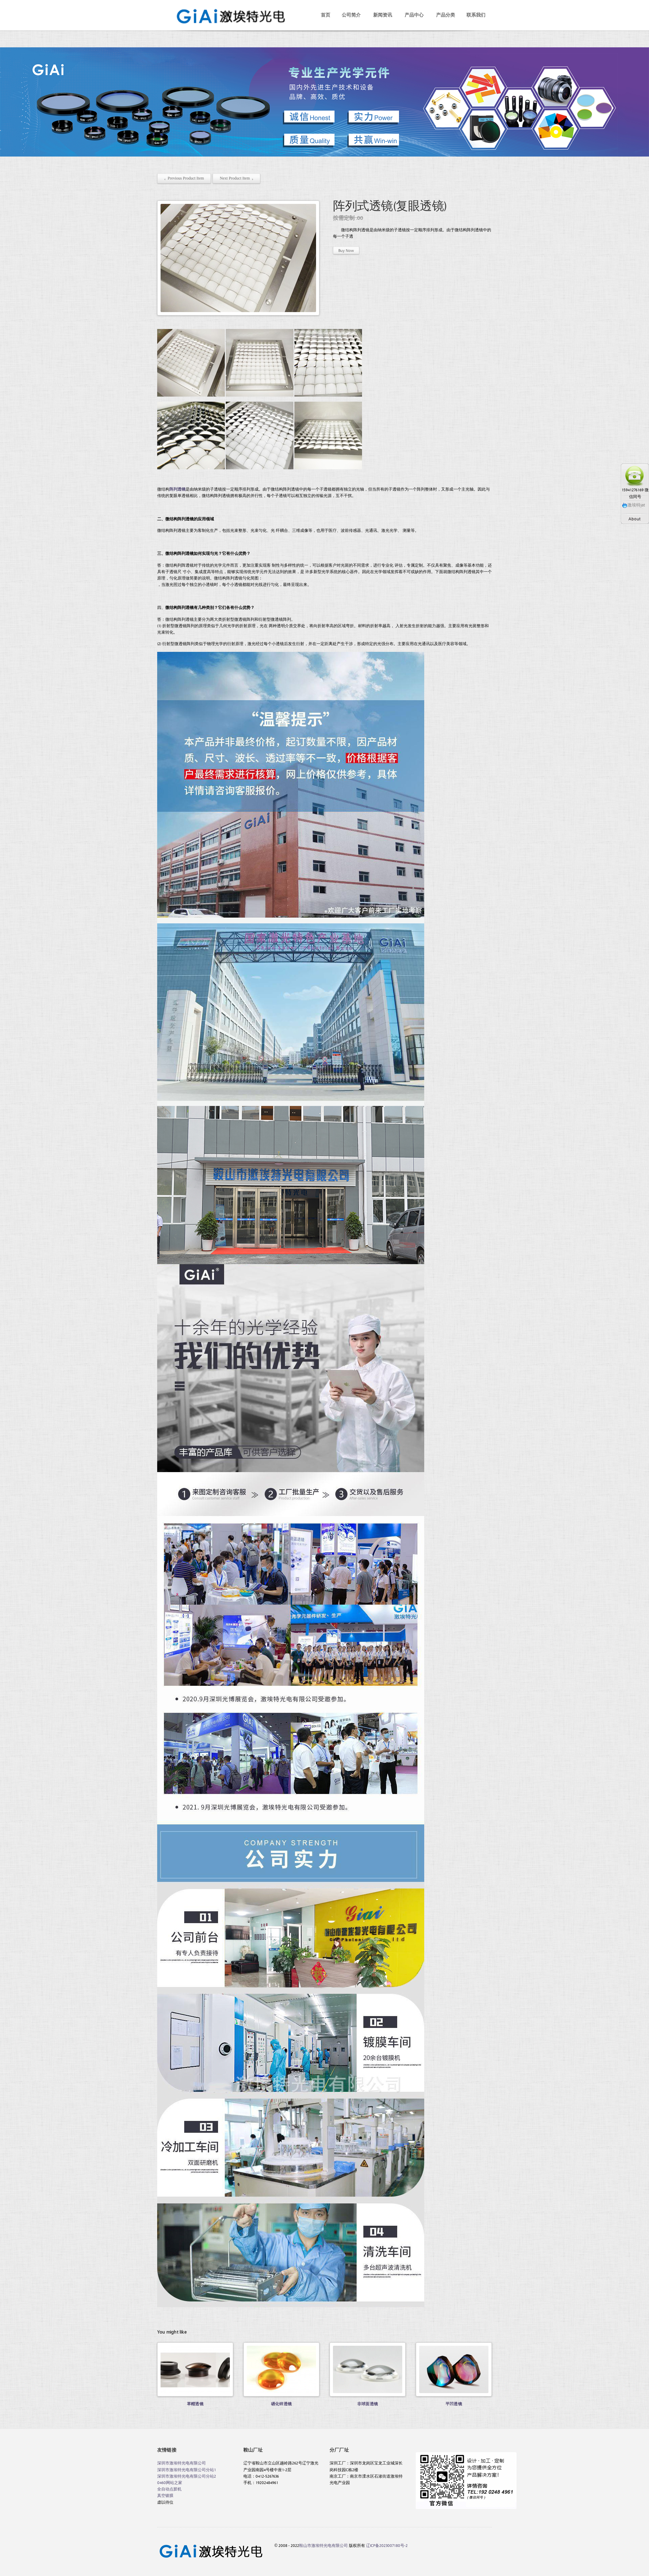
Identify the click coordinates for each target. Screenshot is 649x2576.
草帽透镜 (195, 2403)
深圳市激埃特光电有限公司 (181, 2462)
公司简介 (351, 15)
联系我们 (475, 15)
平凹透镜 (454, 2403)
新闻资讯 (382, 15)
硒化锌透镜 (281, 2403)
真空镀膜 (165, 2495)
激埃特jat (633, 504)
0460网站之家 (169, 2482)
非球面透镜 (367, 2403)
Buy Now (346, 250)
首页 (325, 15)
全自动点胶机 (169, 2488)
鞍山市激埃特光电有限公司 (323, 2545)
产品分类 (445, 15)
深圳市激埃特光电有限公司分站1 (186, 2469)
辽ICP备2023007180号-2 (387, 2545)
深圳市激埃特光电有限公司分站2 (186, 2476)
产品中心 (414, 15)
